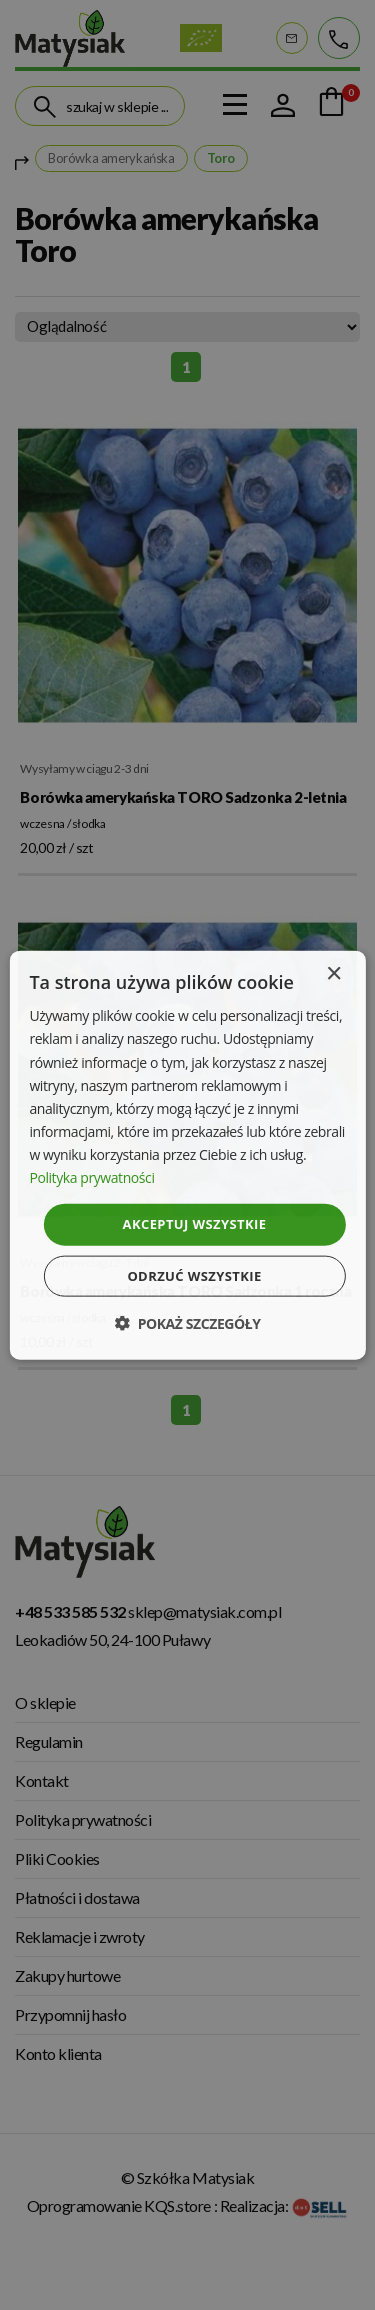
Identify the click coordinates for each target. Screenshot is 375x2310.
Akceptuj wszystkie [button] (195, 1224)
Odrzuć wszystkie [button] (194, 1275)
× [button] (333, 974)
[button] (187, 1322)
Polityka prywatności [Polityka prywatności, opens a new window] (91, 1177)
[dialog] (187, 1155)
